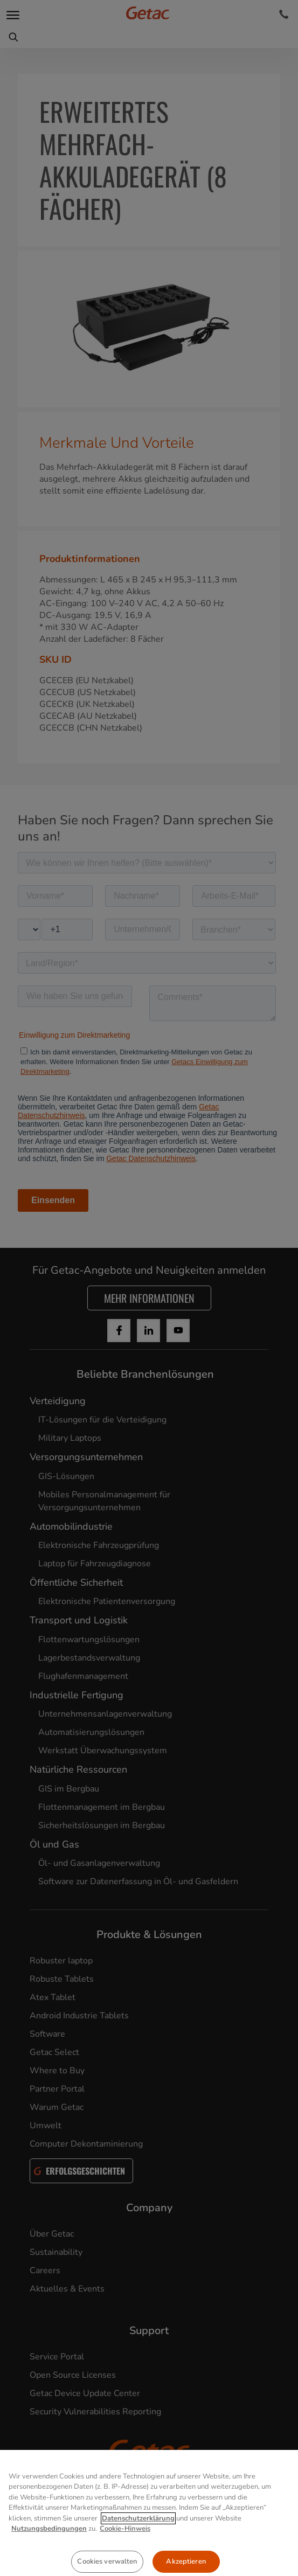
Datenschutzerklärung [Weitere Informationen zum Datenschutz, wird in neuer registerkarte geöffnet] (138, 2559)
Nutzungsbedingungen (49, 2569)
